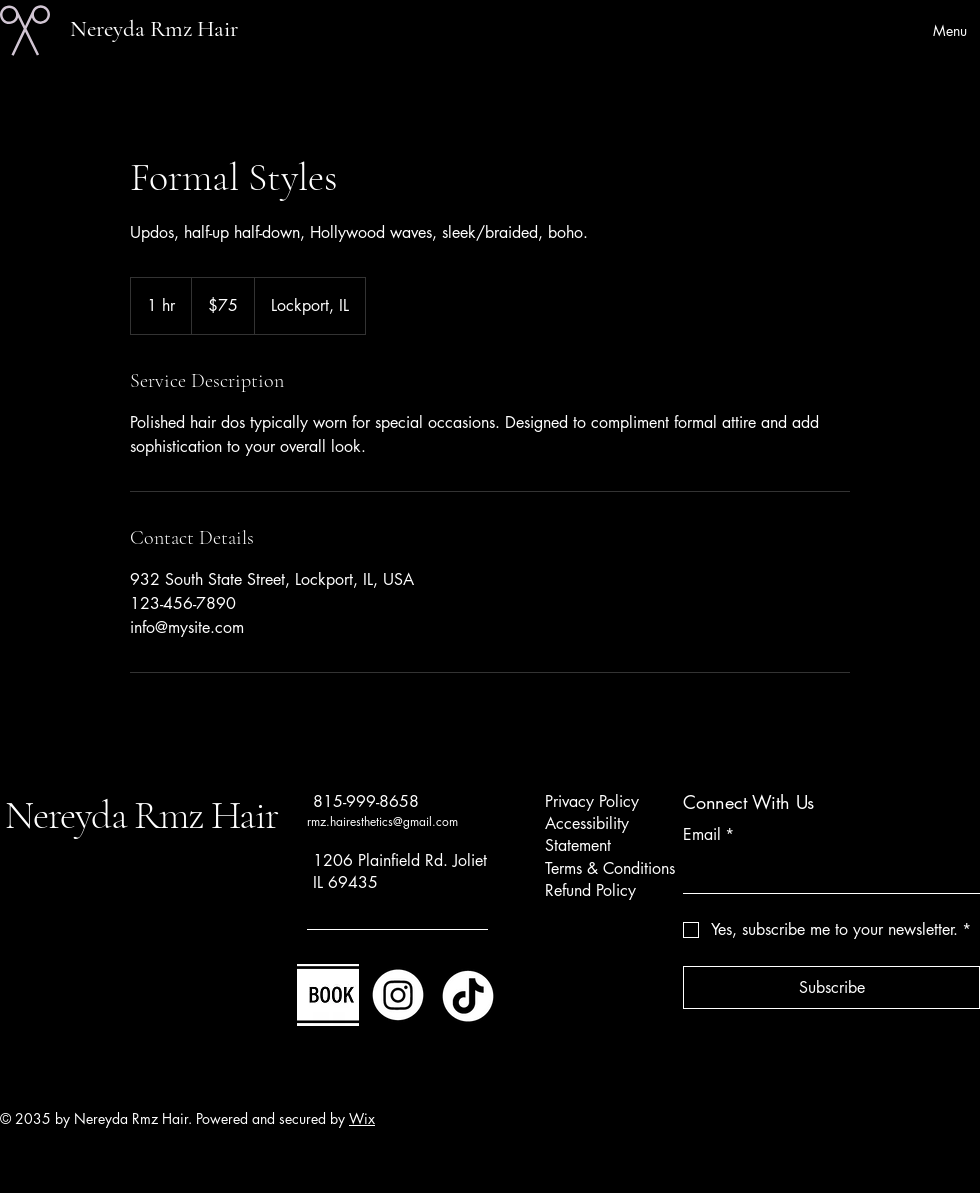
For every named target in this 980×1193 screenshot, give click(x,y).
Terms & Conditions (610, 868)
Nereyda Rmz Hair (154, 29)
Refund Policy (590, 890)
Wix (362, 1118)
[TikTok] (468, 995)
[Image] (328, 995)
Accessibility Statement (587, 834)
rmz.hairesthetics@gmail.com (382, 821)
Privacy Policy (592, 801)
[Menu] (927, 30)
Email (708, 835)
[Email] (825, 873)
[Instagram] (398, 995)
